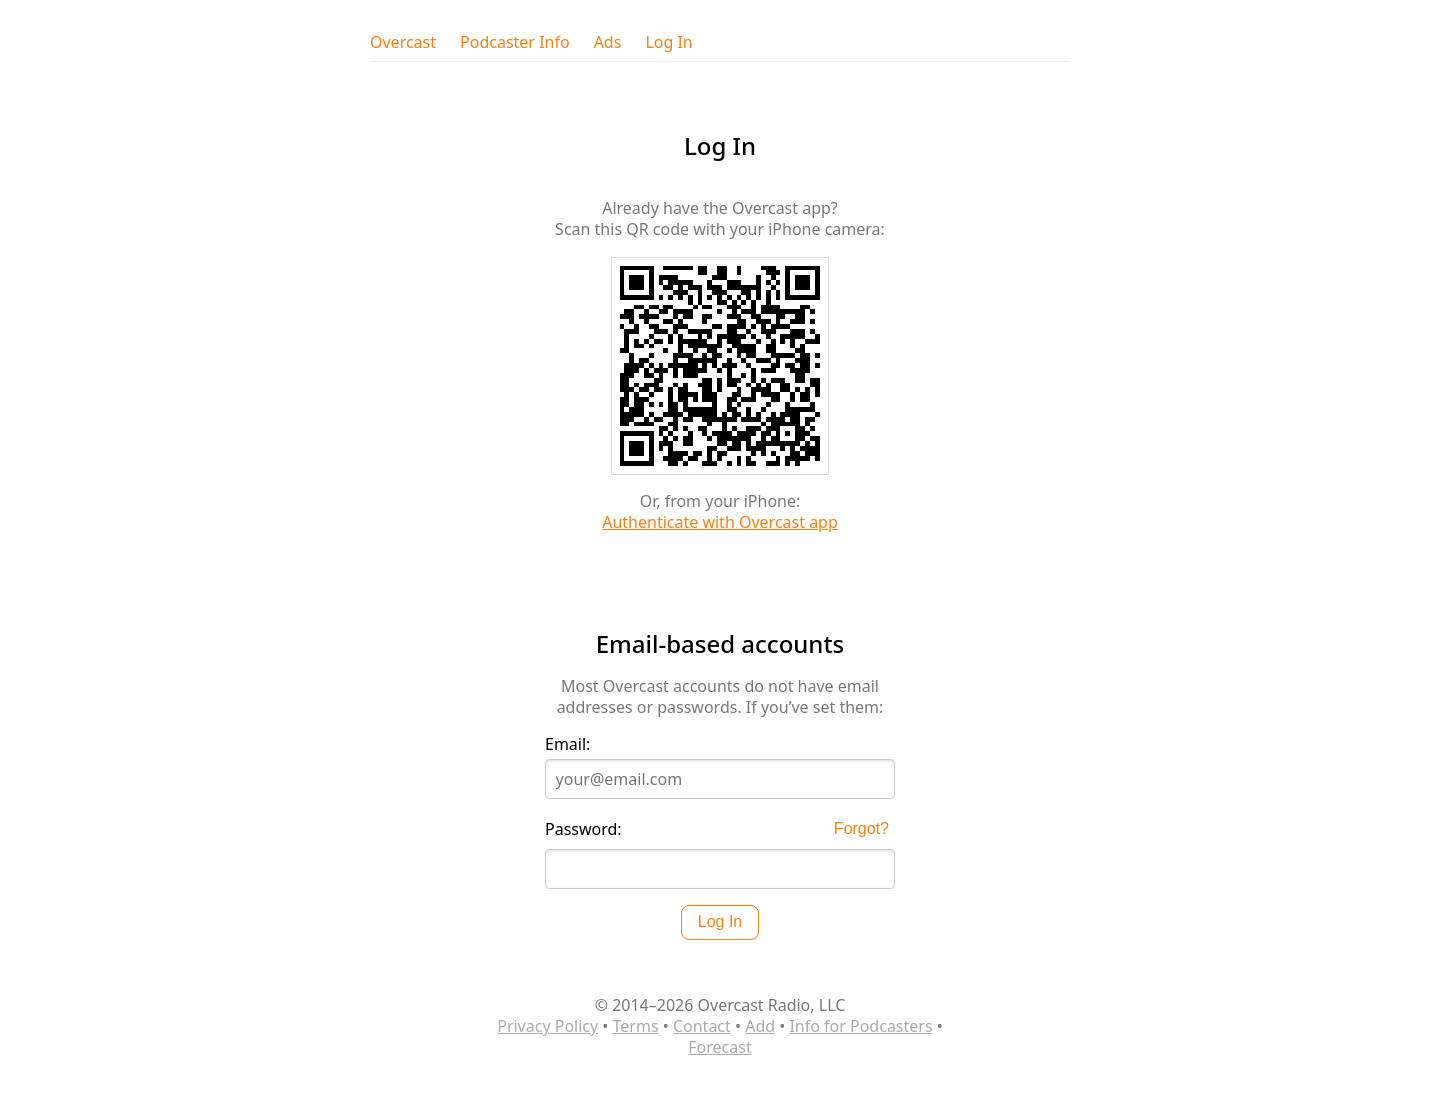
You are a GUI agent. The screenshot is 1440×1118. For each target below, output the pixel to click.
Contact (702, 1026)
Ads (608, 42)
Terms (636, 1026)
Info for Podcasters (860, 1026)
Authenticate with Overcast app (720, 522)
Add (760, 1026)
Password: (583, 829)
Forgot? (861, 828)
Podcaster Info (515, 42)
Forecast (719, 1047)
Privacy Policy (547, 1026)
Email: (567, 744)
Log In (668, 42)
